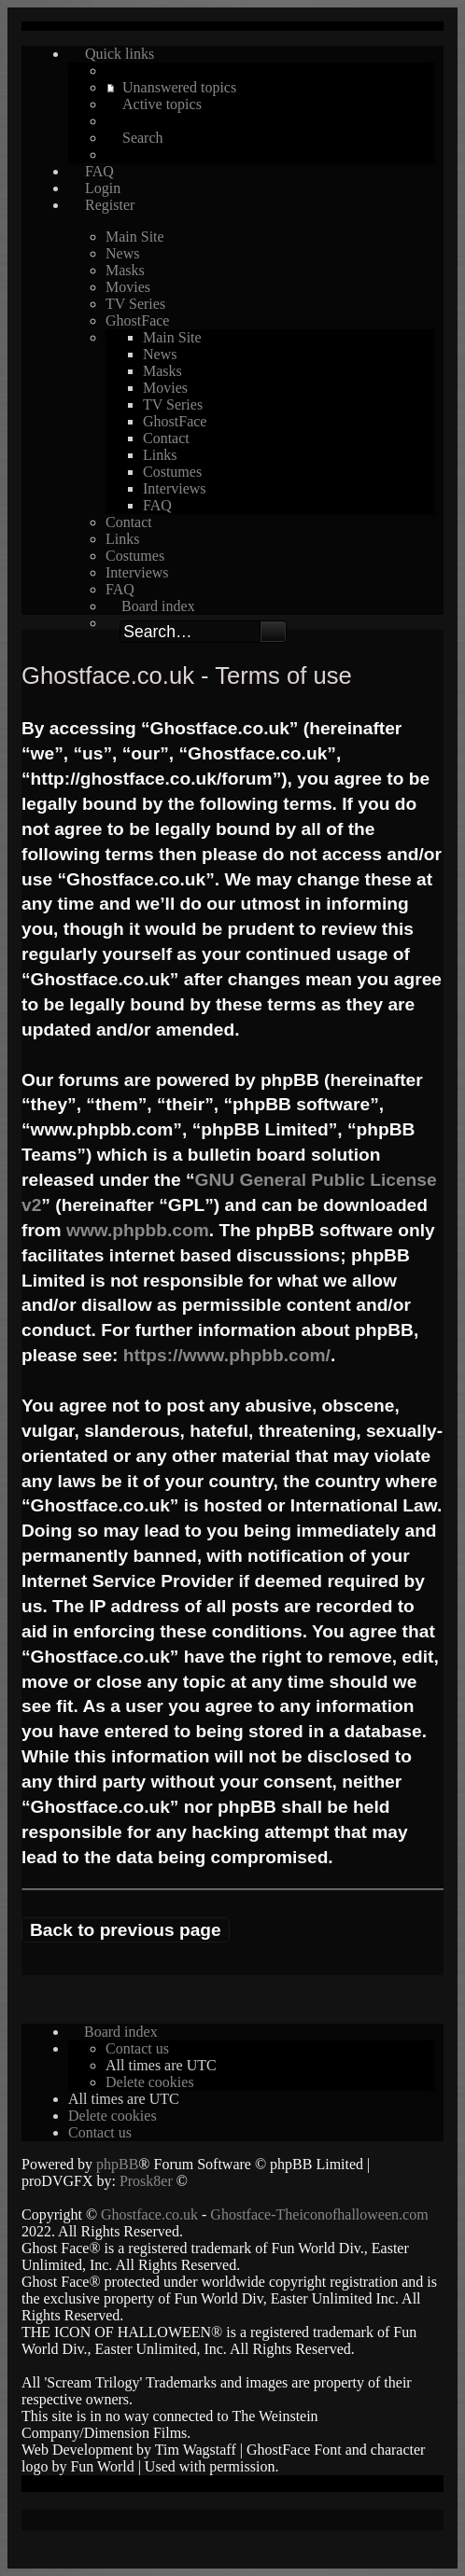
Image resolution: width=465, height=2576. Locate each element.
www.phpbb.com (137, 1230)
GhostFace (137, 320)
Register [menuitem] (109, 205)
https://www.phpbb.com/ (227, 1355)
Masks (125, 270)
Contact (166, 438)
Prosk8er (146, 2181)
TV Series (135, 304)
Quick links (119, 54)
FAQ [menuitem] (99, 171)
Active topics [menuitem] (162, 104)
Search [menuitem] (142, 138)
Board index (158, 606)
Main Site (135, 236)
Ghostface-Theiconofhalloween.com (319, 2214)
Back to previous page (125, 1930)
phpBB (117, 2164)
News (122, 253)
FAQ (157, 505)
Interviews (174, 488)
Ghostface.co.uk (151, 2214)
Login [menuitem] (102, 188)
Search (273, 631)
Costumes (172, 472)
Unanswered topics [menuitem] (179, 87)
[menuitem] (137, 2048)
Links (159, 455)
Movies (128, 287)
